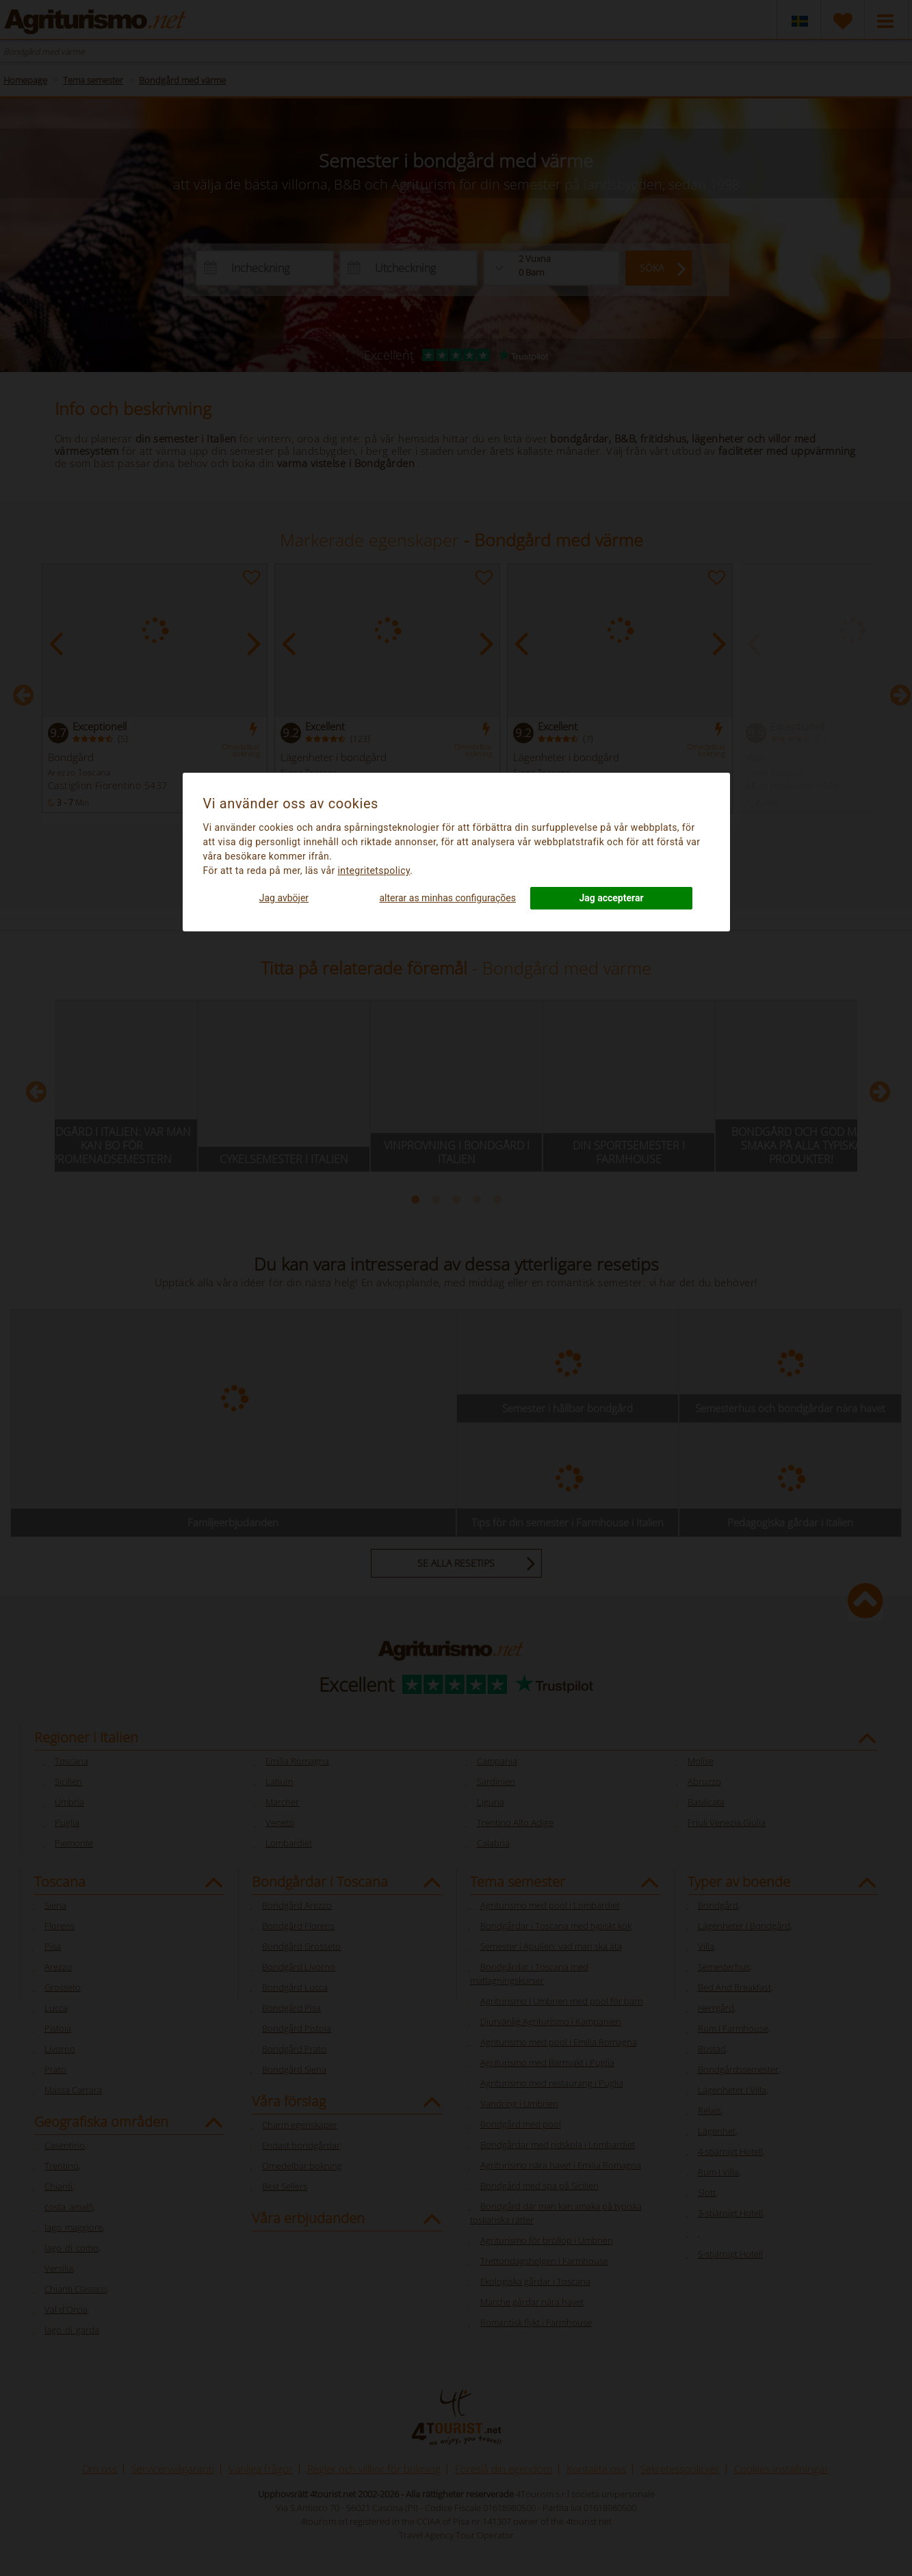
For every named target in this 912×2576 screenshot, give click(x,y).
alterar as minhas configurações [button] (447, 897)
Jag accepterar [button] (611, 897)
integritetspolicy (373, 870)
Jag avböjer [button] (284, 897)
